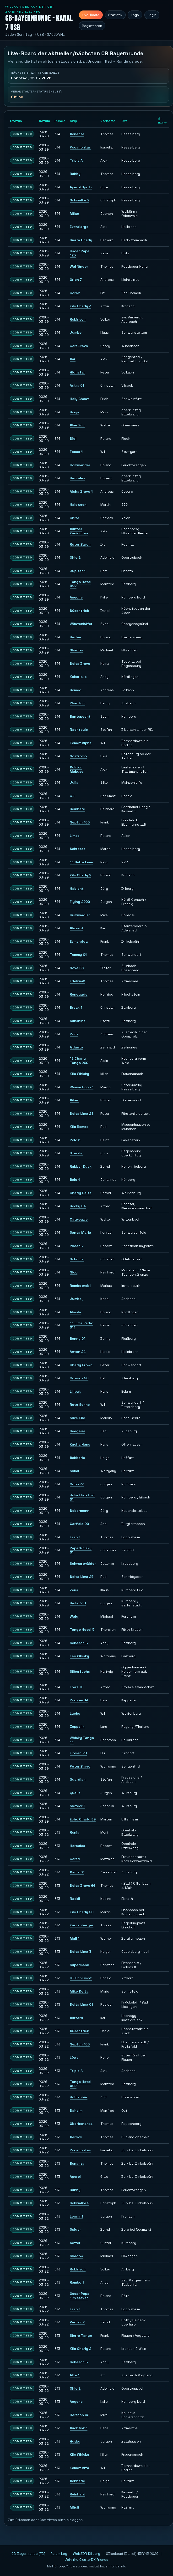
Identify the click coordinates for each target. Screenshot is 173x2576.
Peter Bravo (80, 1766)
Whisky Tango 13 (82, 1740)
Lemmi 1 (76, 2216)
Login (152, 15)
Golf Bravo (79, 346)
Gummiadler (80, 915)
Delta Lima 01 (81, 2004)
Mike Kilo (77, 1418)
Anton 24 (78, 1351)
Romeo (75, 690)
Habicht (77, 888)
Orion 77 (77, 1484)
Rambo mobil (80, 1285)
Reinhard (77, 809)
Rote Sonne (80, 1404)
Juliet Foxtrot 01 (82, 1497)
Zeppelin (77, 1726)
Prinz (74, 1034)
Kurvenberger (81, 1925)
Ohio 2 (75, 557)
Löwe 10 (76, 1687)
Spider (75, 2229)
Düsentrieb (79, 610)
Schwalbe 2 (79, 200)
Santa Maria (80, 1232)
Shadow (76, 650)
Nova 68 (77, 968)
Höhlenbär (78, 2097)
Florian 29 (78, 1753)
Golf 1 (75, 1859)
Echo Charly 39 (83, 1819)
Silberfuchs (80, 1671)
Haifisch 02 (79, 2415)
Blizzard (76, 928)
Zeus (74, 1590)
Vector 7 (77, 2322)
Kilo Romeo (79, 1126)
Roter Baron (80, 544)
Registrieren (92, 26)
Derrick (76, 2137)
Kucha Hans (80, 1444)
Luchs (75, 1713)
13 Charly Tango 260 (79, 1060)
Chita (74, 518)
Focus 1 (76, 452)
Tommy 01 (78, 954)
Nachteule (79, 729)
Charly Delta (81, 1193)
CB (72, 796)
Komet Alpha (81, 743)
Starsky (76, 1153)
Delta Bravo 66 (82, 1885)
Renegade (78, 994)
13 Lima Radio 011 (81, 1325)
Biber (74, 1100)
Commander (80, 465)
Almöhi (75, 1312)
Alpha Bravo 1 (81, 491)
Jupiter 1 (78, 571)
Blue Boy (77, 425)
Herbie (75, 637)
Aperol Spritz (81, 187)
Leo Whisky (79, 1656)
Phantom (77, 703)
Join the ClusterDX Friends (86, 2559)
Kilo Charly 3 (80, 306)
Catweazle (79, 1219)
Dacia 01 (77, 1872)
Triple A (76, 160)
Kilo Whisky (79, 1074)
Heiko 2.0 (78, 1603)
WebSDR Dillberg (86, 2553)
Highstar (77, 372)
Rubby (75, 174)
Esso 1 (75, 1537)
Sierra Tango (81, 2335)
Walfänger (79, 266)
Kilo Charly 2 (80, 875)
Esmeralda (79, 941)
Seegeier (77, 1431)
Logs (135, 15)
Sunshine (78, 1021)
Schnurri (77, 1259)
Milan (74, 213)
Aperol (75, 2176)
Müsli (74, 1471)
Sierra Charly (81, 240)
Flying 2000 (80, 902)
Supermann (79, 1965)
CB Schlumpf (81, 1978)
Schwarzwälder (83, 1563)
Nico (73, 1272)
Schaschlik (79, 1643)
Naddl (75, 1898)
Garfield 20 (79, 1524)
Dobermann (79, 1510)
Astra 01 (77, 385)
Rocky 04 (78, 1206)
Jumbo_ (77, 1299)
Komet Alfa (79, 2468)
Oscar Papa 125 (79, 253)
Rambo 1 (77, 2282)
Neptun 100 (80, 822)
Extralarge (79, 227)
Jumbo (75, 332)
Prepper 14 (79, 1700)
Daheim (76, 2110)
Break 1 (76, 1007)
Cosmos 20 (79, 1378)
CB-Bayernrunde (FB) (28, 2553)
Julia (74, 782)
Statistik (115, 15)
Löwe (74, 2057)
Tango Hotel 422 (80, 584)
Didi (73, 438)
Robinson (78, 319)
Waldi (74, 1616)
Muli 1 (75, 1938)
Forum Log (59, 2553)
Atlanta (76, 1047)
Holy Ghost (79, 399)
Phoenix (77, 1246)
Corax (75, 293)
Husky (75, 2441)
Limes (75, 835)
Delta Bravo (80, 663)
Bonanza (77, 134)
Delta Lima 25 (81, 1576)
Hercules (77, 478)
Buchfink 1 (78, 2428)
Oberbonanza (81, 2123)
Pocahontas (80, 147)
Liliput (75, 1391)
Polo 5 (75, 1140)
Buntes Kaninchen (79, 531)
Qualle (75, 1793)
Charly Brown (81, 1365)
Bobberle (77, 1458)
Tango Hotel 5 (82, 1629)
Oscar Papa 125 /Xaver (79, 2295)
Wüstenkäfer (81, 624)
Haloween (78, 504)
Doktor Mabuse (76, 769)
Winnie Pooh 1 (81, 1087)
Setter (75, 2243)
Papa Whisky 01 (81, 1550)
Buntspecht (80, 716)
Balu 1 (75, 1179)
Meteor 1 (77, 1806)
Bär (73, 359)
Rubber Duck (81, 1166)
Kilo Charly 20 (81, 1912)
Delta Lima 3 (80, 1951)
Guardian (78, 1779)
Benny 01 (77, 1338)
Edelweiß (77, 981)
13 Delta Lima (81, 862)
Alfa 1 (75, 2375)
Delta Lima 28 (81, 1113)
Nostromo (78, 756)
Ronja (74, 412)
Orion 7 (76, 279)
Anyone (76, 597)
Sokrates (77, 849)
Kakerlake (78, 677)
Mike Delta (79, 1991)
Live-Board (90, 15)
